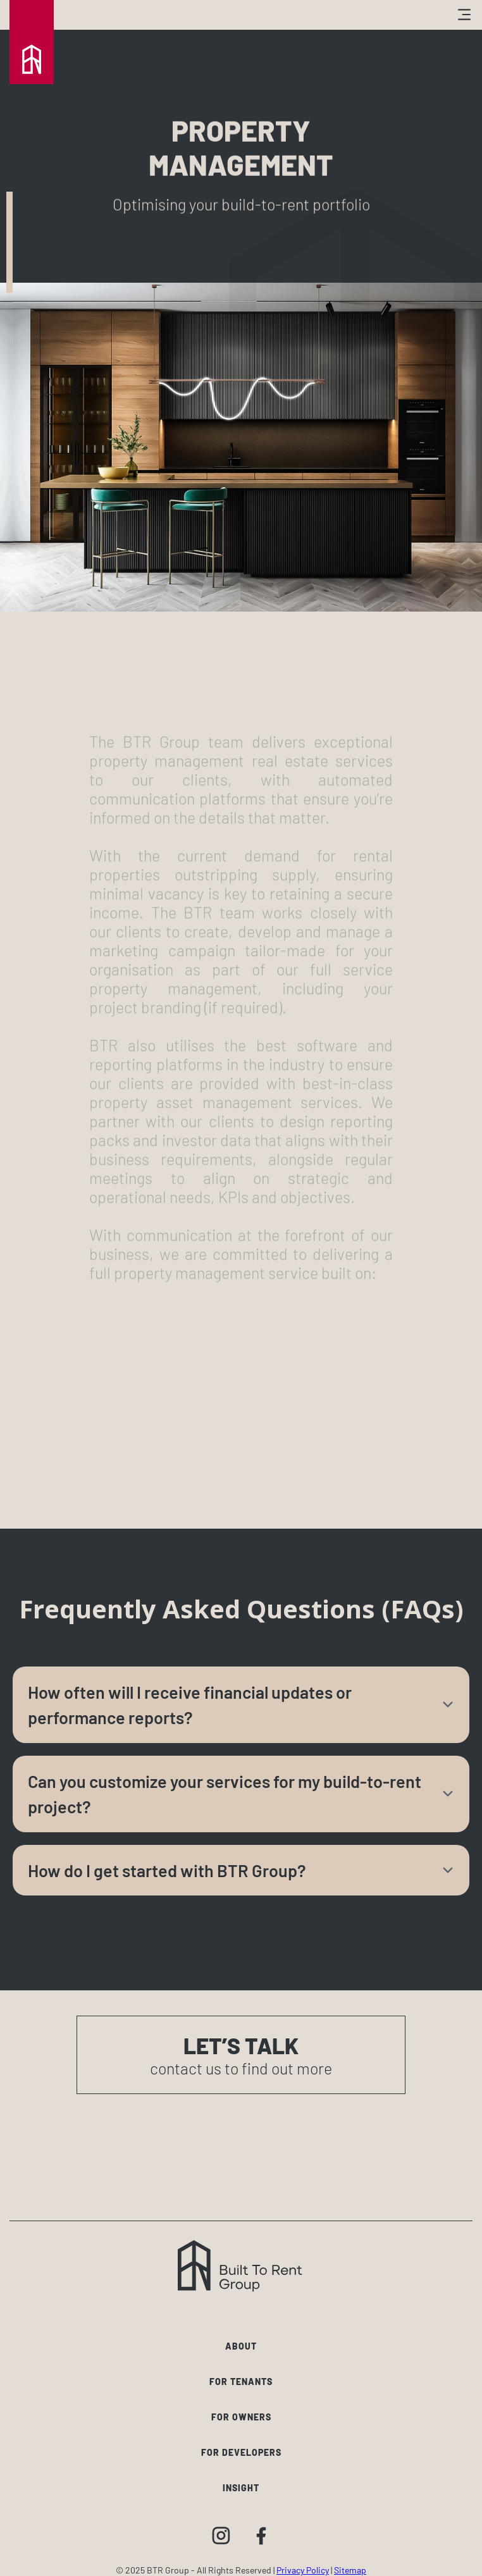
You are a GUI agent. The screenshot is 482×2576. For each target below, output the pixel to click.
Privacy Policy (302, 2570)
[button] (368, 14)
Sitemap (350, 2570)
